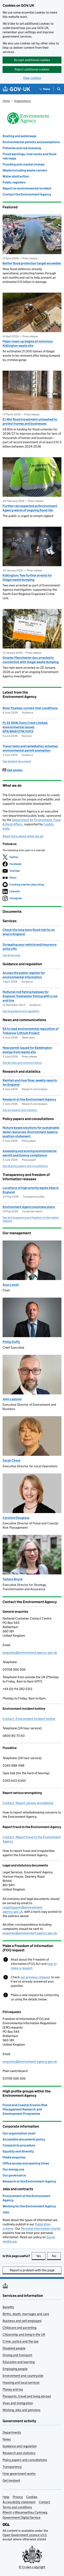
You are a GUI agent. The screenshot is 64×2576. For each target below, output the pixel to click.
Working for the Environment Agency (29, 2206)
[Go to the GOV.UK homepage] (16, 89)
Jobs (6, 2212)
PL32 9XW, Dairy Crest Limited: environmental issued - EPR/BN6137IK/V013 (25, 727)
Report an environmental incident (27, 188)
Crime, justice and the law (21, 2341)
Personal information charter (41, 2228)
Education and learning (19, 2362)
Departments (12, 2432)
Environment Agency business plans (29, 1207)
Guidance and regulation (20, 2446)
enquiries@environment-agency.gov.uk (30, 1653)
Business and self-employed (22, 2321)
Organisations (22, 101)
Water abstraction (16, 176)
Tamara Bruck (13, 1579)
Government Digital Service (21, 2517)
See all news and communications (22, 1062)
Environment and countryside (23, 2376)
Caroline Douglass (16, 1518)
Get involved (11, 2480)
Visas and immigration (18, 2403)
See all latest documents (17, 761)
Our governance (14, 2175)
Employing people (15, 2369)
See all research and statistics (20, 1110)
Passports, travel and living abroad (27, 2396)
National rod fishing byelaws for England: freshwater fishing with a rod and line (30, 996)
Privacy (18, 2497)
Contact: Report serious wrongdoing (28, 1803)
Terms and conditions (17, 2507)
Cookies (31, 2497)
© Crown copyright (32, 2567)
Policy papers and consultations (25, 2460)
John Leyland (12, 1399)
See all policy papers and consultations (25, 1166)
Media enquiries (14, 2157)
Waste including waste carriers (25, 170)
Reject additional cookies (32, 69)
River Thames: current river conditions (30, 708)
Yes (40, 2256)
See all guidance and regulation (21, 1011)
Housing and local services (21, 2382)
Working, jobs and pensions (21, 2410)
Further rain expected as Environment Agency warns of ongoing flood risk (30, 508)
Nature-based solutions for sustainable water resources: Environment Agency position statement (31, 1132)
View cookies (32, 78)
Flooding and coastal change (23, 164)
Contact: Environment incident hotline (29, 1719)
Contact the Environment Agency (27, 194)
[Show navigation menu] (45, 89)
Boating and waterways (19, 136)
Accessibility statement (19, 2502)
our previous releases (35, 1977)
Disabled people (14, 2348)
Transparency (12, 2467)
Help (6, 2497)
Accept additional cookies (32, 60)
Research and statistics (19, 2453)
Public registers (14, 182)
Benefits (8, 2307)
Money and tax (13, 2389)
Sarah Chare (11, 1460)
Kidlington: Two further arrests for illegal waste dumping (27, 577)
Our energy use (13, 2169)
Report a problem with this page (32, 2270)
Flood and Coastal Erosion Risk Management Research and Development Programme (25, 2109)
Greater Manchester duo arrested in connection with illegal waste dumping (31, 660)
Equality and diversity (18, 2151)
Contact (44, 2502)
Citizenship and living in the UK (24, 2334)
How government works (19, 2474)
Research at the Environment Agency (29, 1099)
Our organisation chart (19, 2133)
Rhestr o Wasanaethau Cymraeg (25, 2512)
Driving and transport (17, 2355)
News (7, 2439)
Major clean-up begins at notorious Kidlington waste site (28, 343)
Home (6, 101)
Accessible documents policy (24, 2139)
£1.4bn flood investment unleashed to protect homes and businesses (30, 421)
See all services (11, 955)
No (56, 2256)
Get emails (13, 770)
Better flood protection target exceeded (32, 263)
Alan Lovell (11, 1285)
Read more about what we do (23, 836)
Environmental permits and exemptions (31, 142)
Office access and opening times (26, 2163)
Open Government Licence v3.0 (25, 2535)
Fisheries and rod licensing (22, 148)
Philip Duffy (11, 1342)
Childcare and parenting (19, 2328)
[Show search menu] (59, 89)
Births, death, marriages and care (26, 2314)
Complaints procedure (19, 2145)
